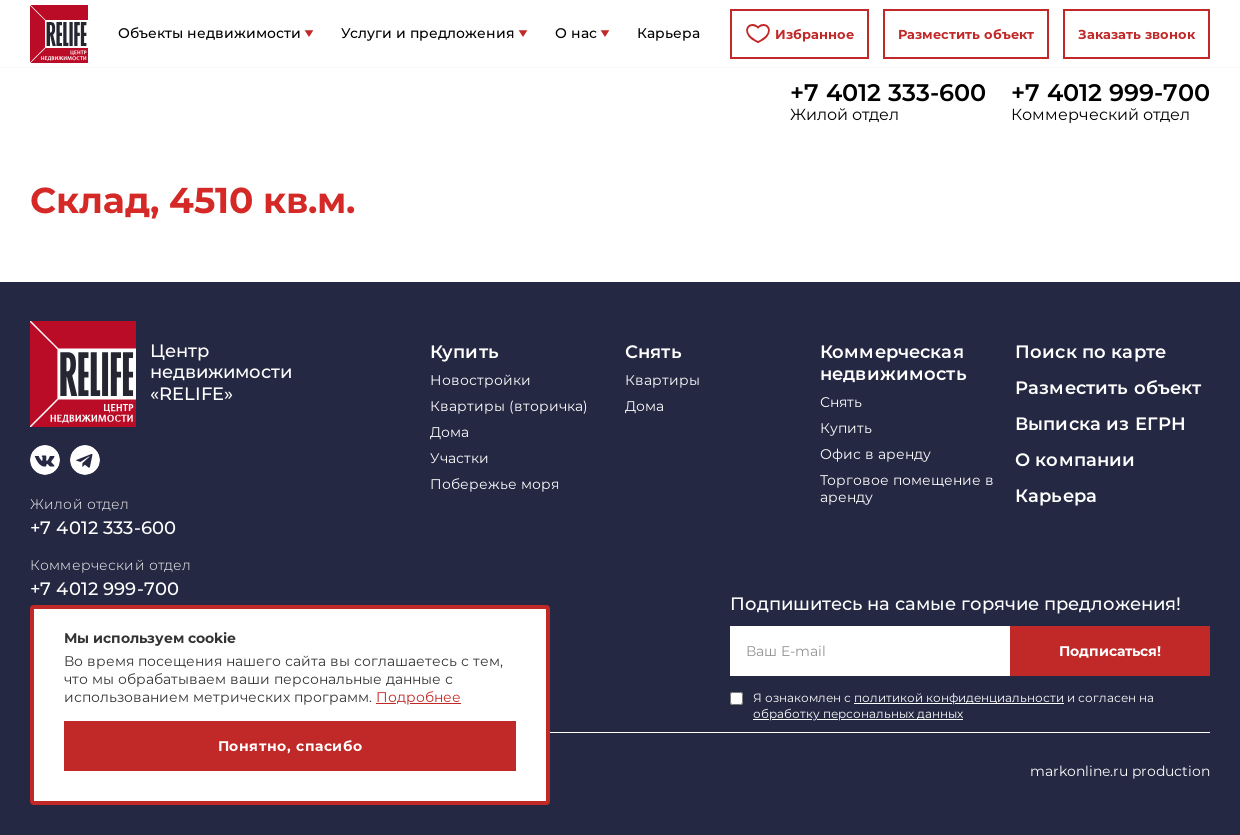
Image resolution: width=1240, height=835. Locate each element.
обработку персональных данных (858, 713)
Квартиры (662, 380)
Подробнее (418, 697)
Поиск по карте (1090, 352)
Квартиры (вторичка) (509, 406)
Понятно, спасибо (290, 746)
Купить (464, 352)
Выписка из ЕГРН (1100, 424)
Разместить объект (966, 34)
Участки (459, 458)
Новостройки (480, 380)
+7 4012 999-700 (1110, 93)
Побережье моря (494, 484)
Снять (653, 352)
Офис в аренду (875, 454)
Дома (449, 432)
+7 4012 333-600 (888, 93)
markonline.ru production (1120, 771)
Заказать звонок (1136, 34)
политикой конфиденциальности (959, 697)
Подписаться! (1110, 651)
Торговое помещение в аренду (907, 489)
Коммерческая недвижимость (893, 363)
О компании (1075, 460)
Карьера (1056, 496)
